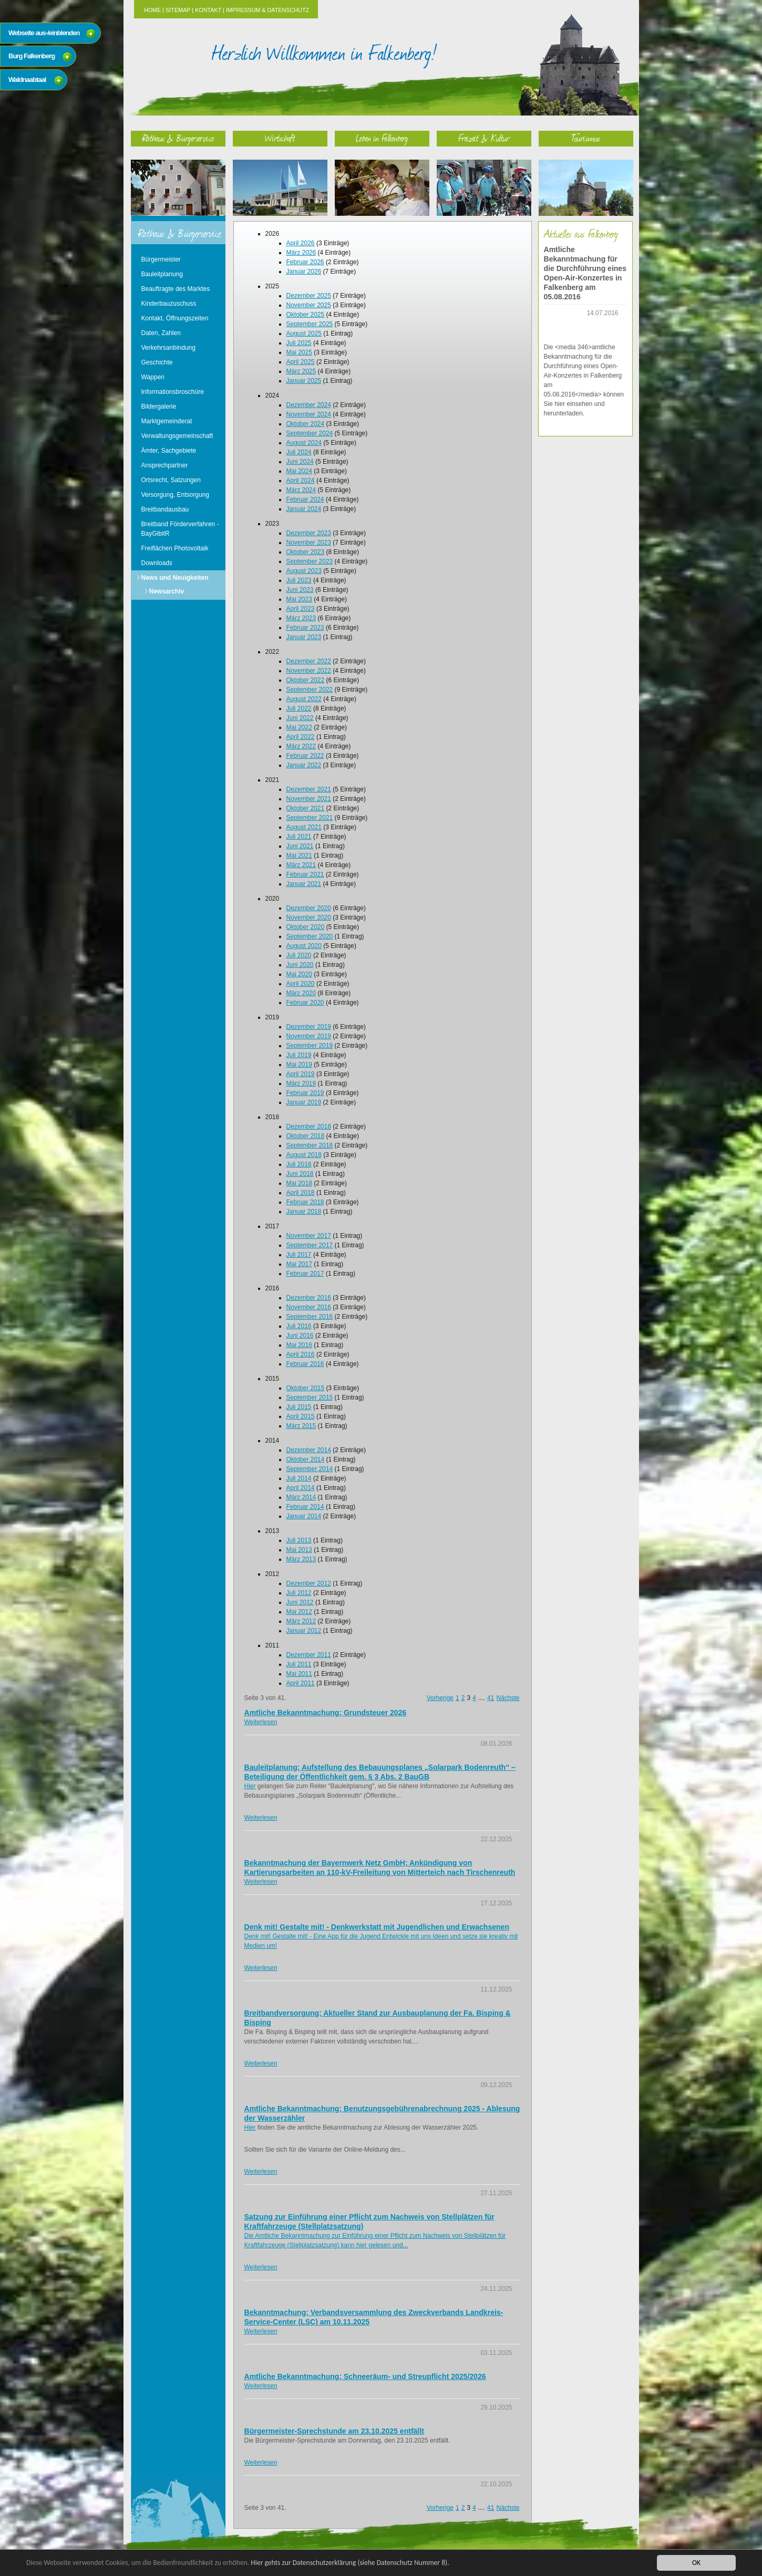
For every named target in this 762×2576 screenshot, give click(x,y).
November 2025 (308, 305)
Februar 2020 (305, 1002)
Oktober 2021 (305, 808)
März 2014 (301, 1497)
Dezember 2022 (308, 661)
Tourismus (585, 138)
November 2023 (308, 542)
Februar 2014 (305, 1506)
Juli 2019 (299, 1055)
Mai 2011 (299, 1673)
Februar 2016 (305, 1364)
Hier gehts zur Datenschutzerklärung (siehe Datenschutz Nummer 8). (350, 2562)
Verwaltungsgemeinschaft (177, 436)
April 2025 (300, 362)
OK (696, 2562)
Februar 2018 (305, 1202)
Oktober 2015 (305, 1388)
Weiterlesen (260, 1722)
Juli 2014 (299, 1478)
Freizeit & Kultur (484, 138)
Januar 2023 (304, 637)
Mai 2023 (299, 599)
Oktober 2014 (305, 1459)
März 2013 (301, 1559)
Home (152, 10)
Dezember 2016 (308, 1297)
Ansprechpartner (164, 465)
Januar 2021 (304, 884)
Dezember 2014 (308, 1450)
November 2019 (308, 1036)
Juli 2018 (299, 1164)
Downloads (156, 563)
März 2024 (301, 490)
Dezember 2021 (308, 789)
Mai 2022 (299, 727)
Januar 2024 (304, 509)
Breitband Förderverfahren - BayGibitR (180, 528)
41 (490, 1698)
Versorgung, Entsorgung (175, 494)
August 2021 (304, 827)
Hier (250, 1786)
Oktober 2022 (305, 680)
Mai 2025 (299, 352)
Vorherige (440, 1698)
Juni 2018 (300, 1173)
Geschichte (157, 362)
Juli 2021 (299, 836)
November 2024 (308, 414)
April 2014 (300, 1488)
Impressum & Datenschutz (267, 10)
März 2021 (301, 865)
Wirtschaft (280, 138)
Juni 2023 (300, 589)
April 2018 (300, 1192)
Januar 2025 (304, 380)
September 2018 (309, 1145)
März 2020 (301, 993)
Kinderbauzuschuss (169, 303)
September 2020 (309, 936)
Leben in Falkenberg (382, 138)
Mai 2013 (299, 1549)
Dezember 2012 (308, 1583)
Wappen (152, 377)
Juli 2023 (299, 580)
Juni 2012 (300, 1602)
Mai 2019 (299, 1064)
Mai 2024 (299, 471)
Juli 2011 (299, 1664)
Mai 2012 (299, 1611)
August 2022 (304, 699)
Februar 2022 (305, 755)
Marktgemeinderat (166, 421)
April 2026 (300, 243)
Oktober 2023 (305, 552)
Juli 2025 (299, 343)
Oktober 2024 (305, 423)
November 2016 (308, 1307)
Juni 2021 (300, 846)
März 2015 (301, 1426)
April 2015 (300, 1416)
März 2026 (301, 252)
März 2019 (301, 1083)
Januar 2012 (304, 1630)
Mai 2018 (299, 1183)
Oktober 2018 (305, 1136)
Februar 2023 (305, 627)
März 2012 (301, 1621)
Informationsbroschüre (172, 391)
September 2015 (309, 1397)
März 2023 (301, 618)
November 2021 (308, 798)
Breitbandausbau (165, 509)
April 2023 (300, 608)
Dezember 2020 (308, 908)
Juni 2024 (300, 461)
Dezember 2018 (308, 1126)
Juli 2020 (299, 955)
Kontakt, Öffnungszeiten (175, 318)
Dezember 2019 (308, 1026)
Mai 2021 (299, 855)
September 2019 (309, 1045)
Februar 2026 (305, 262)
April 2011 (300, 1683)
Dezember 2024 (308, 405)
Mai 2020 (299, 974)
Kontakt (208, 10)
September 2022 (309, 689)
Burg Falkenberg (31, 56)
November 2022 (308, 670)
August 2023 (304, 571)
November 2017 (308, 1235)
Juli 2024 (299, 452)
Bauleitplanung (162, 274)
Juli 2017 (299, 1254)
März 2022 (301, 746)
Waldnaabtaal (27, 80)
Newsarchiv (166, 591)
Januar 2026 (304, 271)
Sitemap (178, 10)
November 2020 (308, 917)
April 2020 (300, 983)
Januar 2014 (304, 1516)
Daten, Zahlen (161, 333)
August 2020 (304, 946)
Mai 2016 (299, 1345)
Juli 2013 (299, 1540)
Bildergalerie (159, 406)
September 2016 (309, 1316)
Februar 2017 (305, 1273)
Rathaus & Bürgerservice (178, 138)
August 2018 (304, 1155)
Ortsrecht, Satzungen (171, 480)
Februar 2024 (305, 499)
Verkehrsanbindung (168, 347)
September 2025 (309, 324)
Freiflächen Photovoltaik (175, 548)
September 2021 (309, 817)
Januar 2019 (304, 1102)
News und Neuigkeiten (175, 577)
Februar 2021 (305, 874)
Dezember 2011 (308, 1655)
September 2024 (309, 433)
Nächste (507, 1698)
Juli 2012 (299, 1593)
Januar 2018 (304, 1211)
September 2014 (309, 1469)
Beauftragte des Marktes (175, 289)
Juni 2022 (300, 718)
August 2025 (304, 333)
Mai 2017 (299, 1264)
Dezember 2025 (308, 295)
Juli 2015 (299, 1407)
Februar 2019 (305, 1093)
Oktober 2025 (305, 314)
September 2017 (309, 1245)
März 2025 (301, 371)
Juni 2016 (300, 1335)
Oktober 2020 (305, 927)
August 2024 (304, 442)
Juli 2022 (299, 708)
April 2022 (300, 737)
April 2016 (300, 1354)
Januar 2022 (304, 765)
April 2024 (300, 480)
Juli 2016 (299, 1326)
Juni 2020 (300, 964)
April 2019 (300, 1074)
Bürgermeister (161, 259)
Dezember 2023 (308, 533)
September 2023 (309, 561)
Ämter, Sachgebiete (169, 450)
